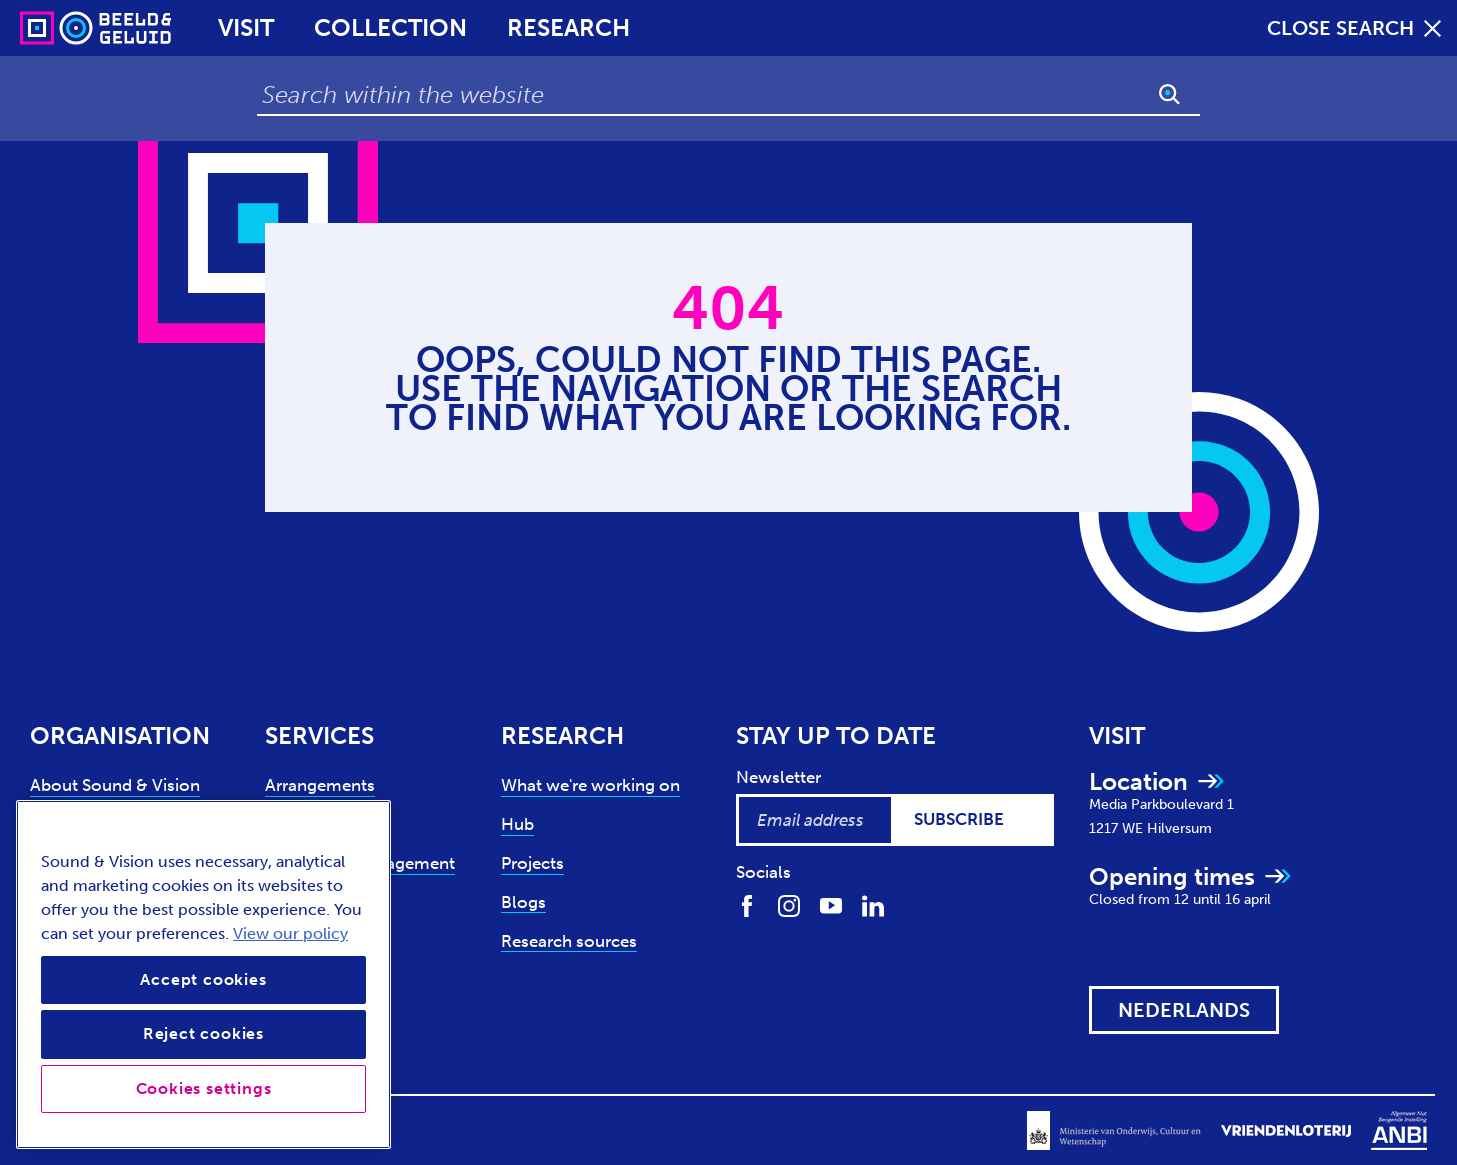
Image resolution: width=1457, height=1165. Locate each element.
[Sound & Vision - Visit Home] (57, 28)
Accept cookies (203, 979)
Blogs (523, 902)
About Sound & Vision (115, 785)
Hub (517, 824)
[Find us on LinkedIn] (873, 904)
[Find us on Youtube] (831, 904)
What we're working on (590, 785)
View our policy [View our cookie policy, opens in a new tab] (290, 933)
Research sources (569, 941)
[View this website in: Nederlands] (1184, 1010)
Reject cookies (203, 1033)
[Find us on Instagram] (789, 904)
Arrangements (320, 785)
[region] (203, 974)
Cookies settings (204, 1088)
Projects (532, 863)
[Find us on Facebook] (747, 904)
